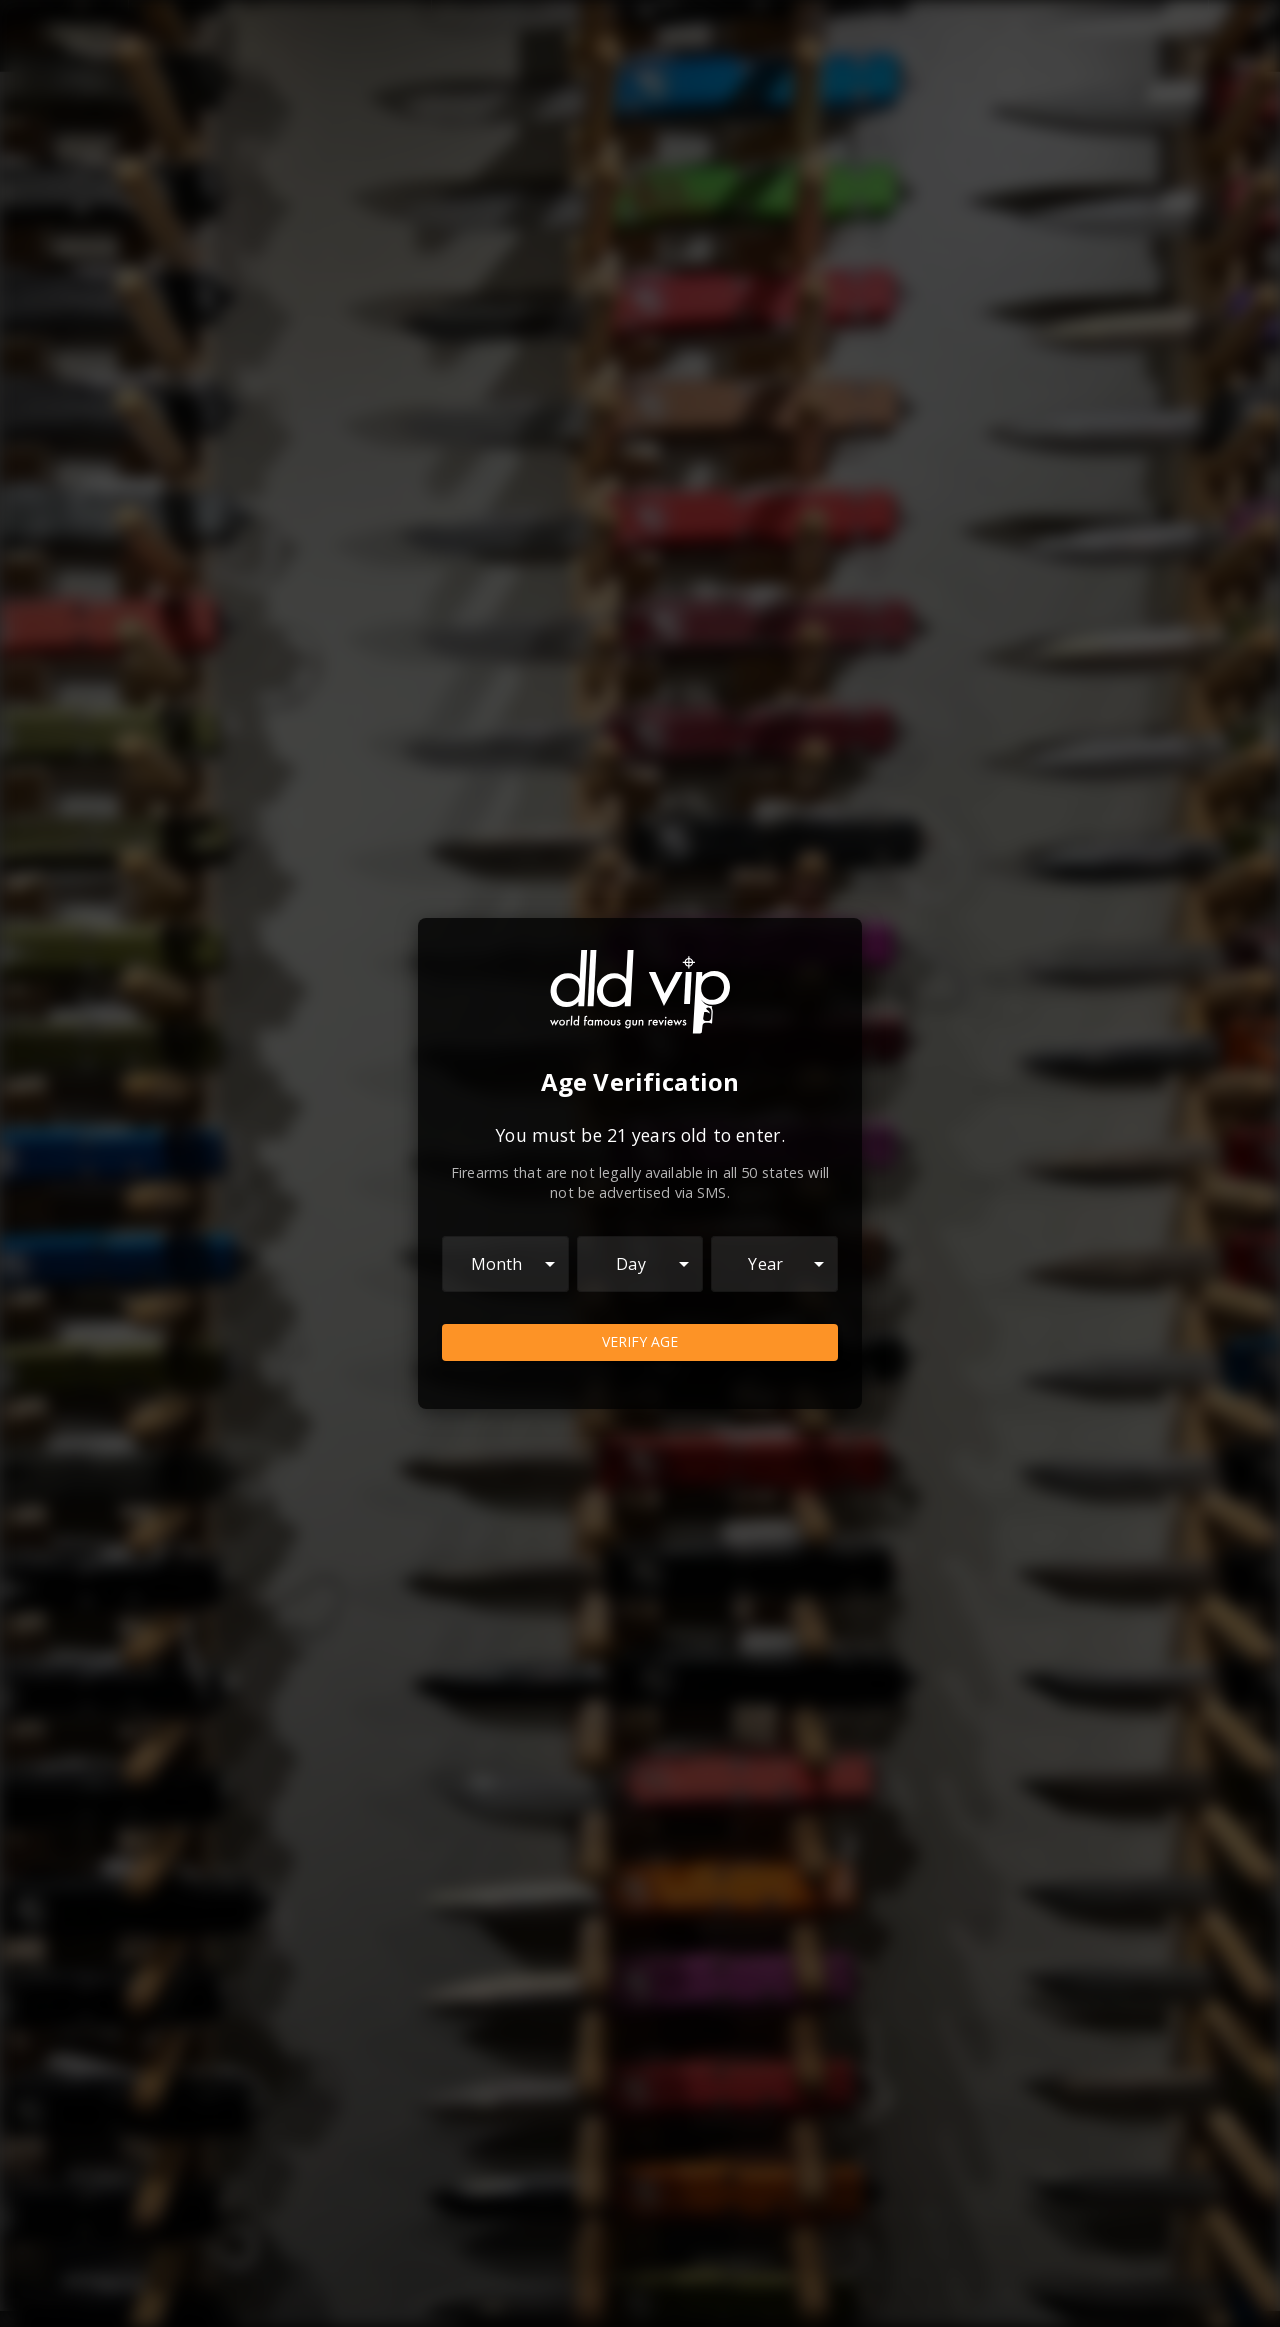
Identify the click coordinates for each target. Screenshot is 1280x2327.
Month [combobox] (497, 1264)
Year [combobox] (765, 1264)
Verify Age (640, 1342)
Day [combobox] (630, 1264)
